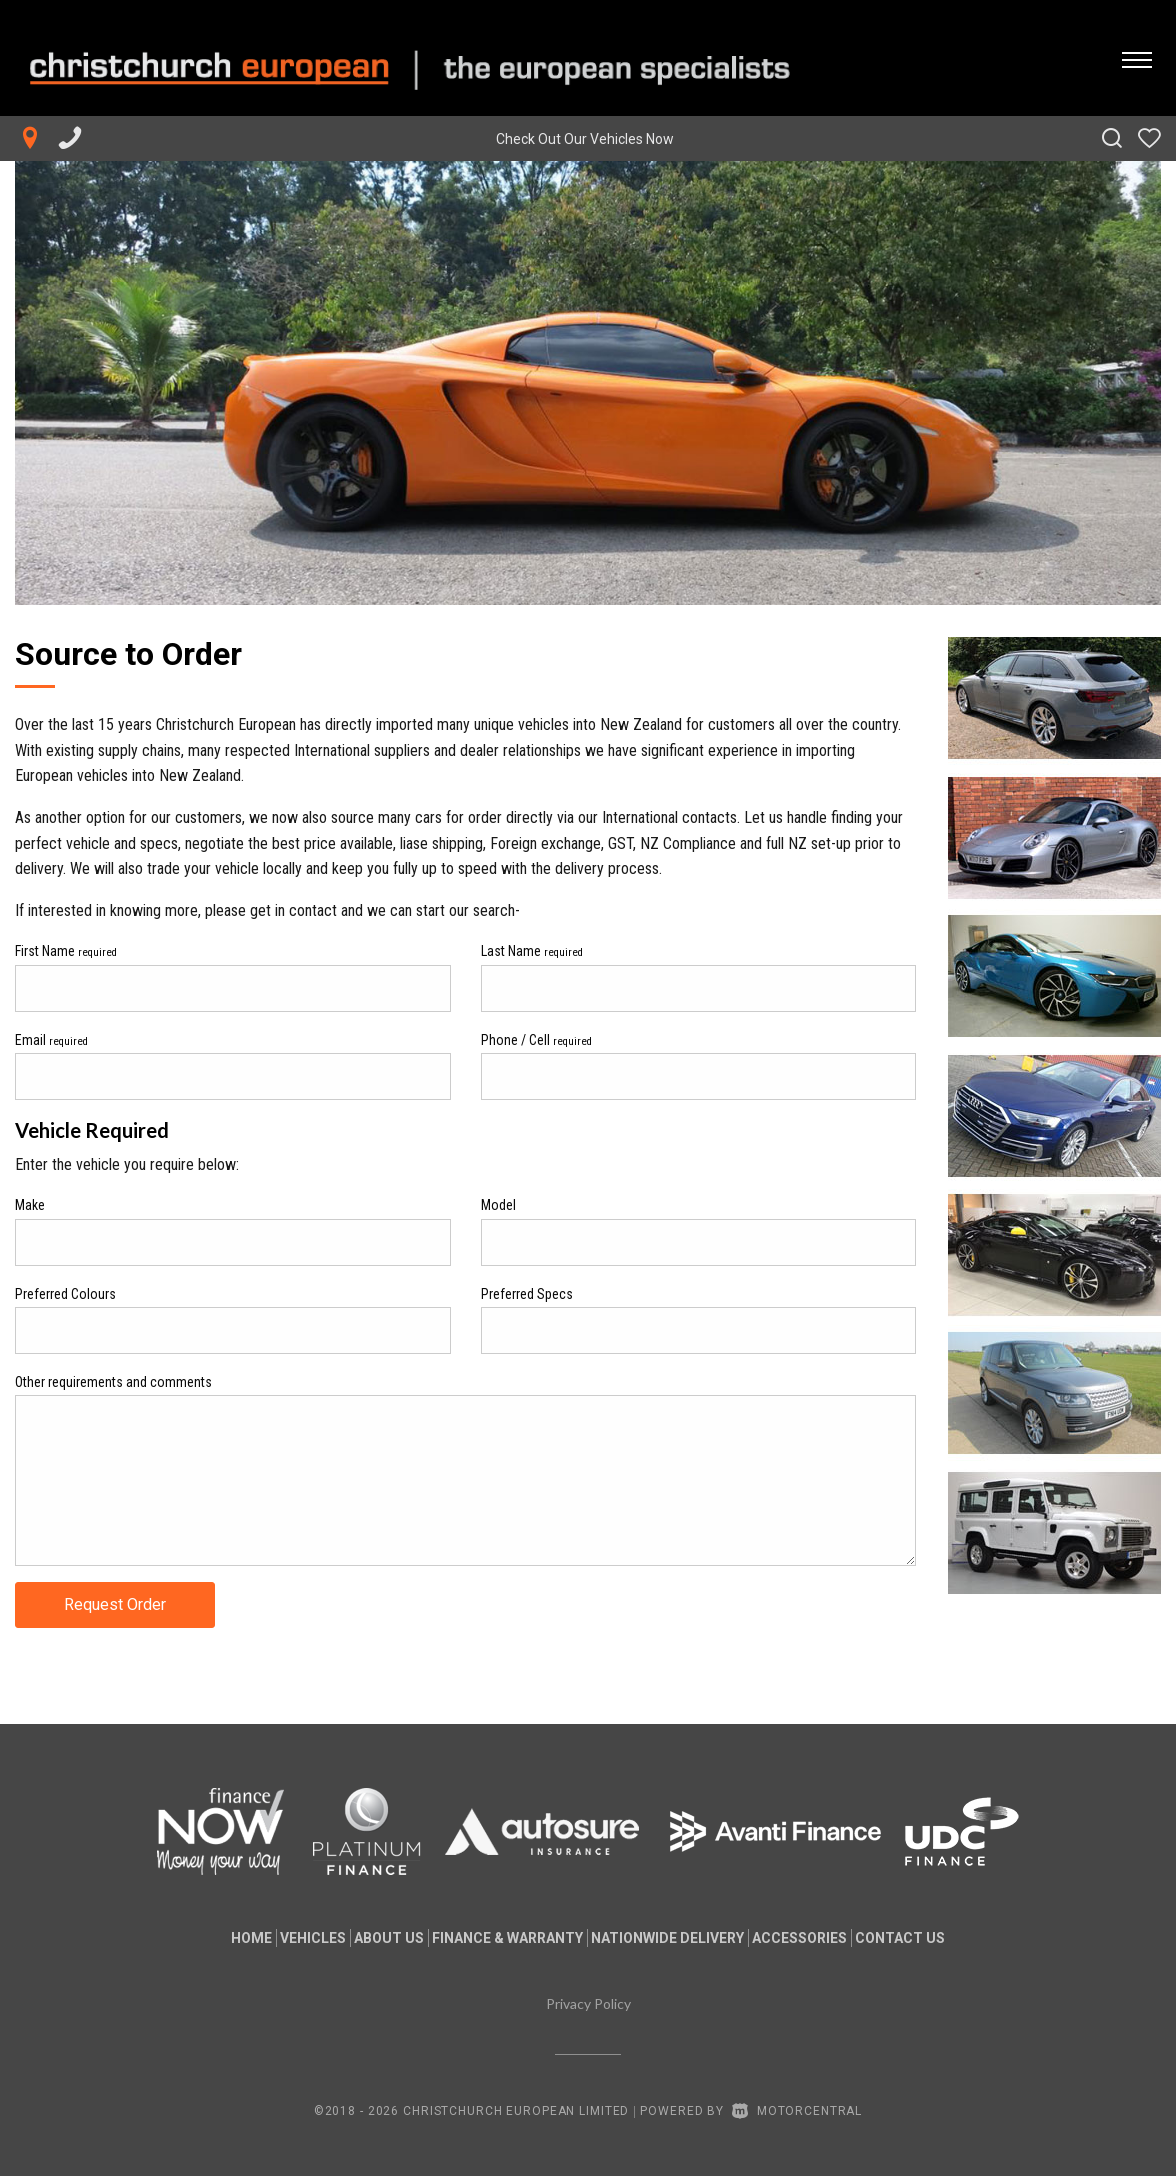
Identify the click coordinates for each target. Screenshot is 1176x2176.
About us (373, 1938)
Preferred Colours (65, 1294)
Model (498, 1205)
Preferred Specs (527, 1294)
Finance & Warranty (507, 1938)
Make (30, 1205)
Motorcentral (797, 2111)
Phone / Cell (536, 1040)
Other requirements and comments (113, 1382)
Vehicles (281, 1938)
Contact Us (948, 1938)
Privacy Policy (588, 2003)
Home (203, 1938)
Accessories (831, 1938)
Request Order (115, 1604)
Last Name (532, 951)
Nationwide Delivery (683, 1938)
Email (51, 1040)
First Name (66, 951)
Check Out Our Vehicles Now (585, 139)
